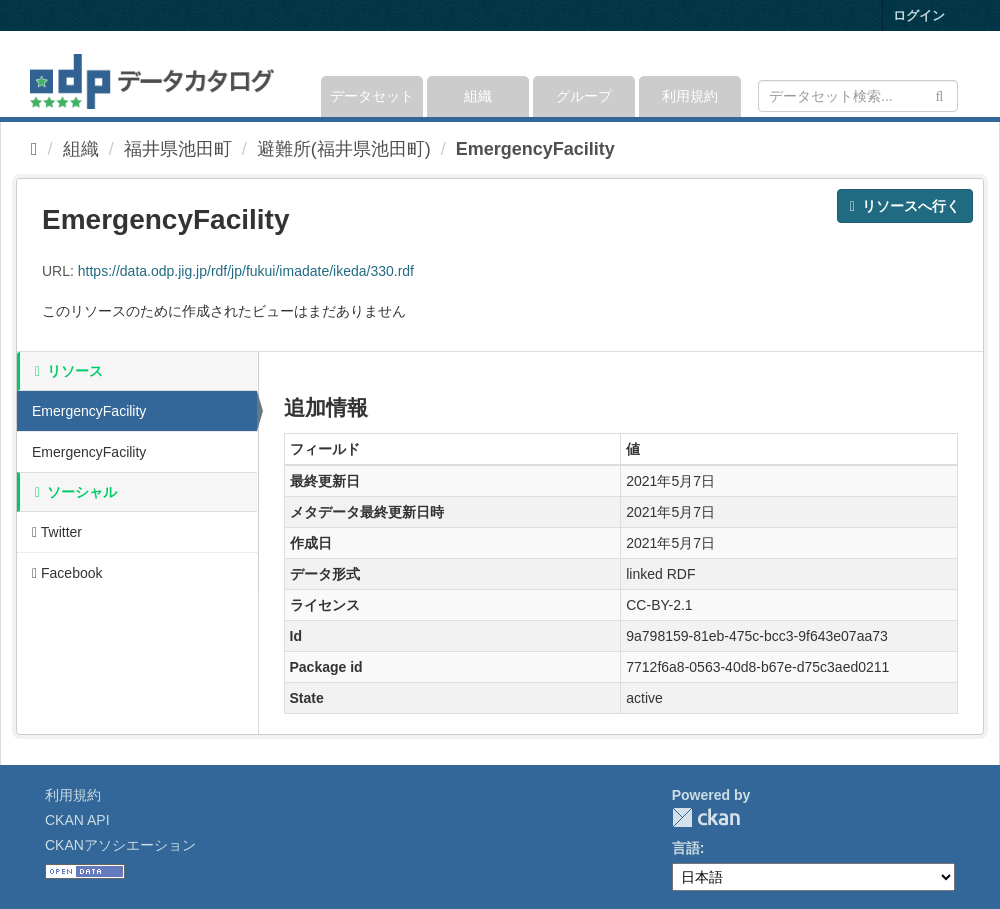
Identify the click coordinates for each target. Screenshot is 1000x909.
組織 (478, 96)
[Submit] (939, 94)
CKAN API (77, 820)
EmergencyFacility (535, 149)
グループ (584, 96)
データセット (372, 96)
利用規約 (690, 96)
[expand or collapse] (956, 74)
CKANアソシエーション (120, 845)
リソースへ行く (905, 206)
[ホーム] (34, 149)
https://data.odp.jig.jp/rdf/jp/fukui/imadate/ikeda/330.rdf (246, 271)
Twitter (57, 532)
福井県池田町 (178, 149)
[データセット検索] (858, 96)
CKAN (706, 817)
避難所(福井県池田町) (344, 149)
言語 (686, 848)
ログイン (919, 15)
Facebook (67, 573)
